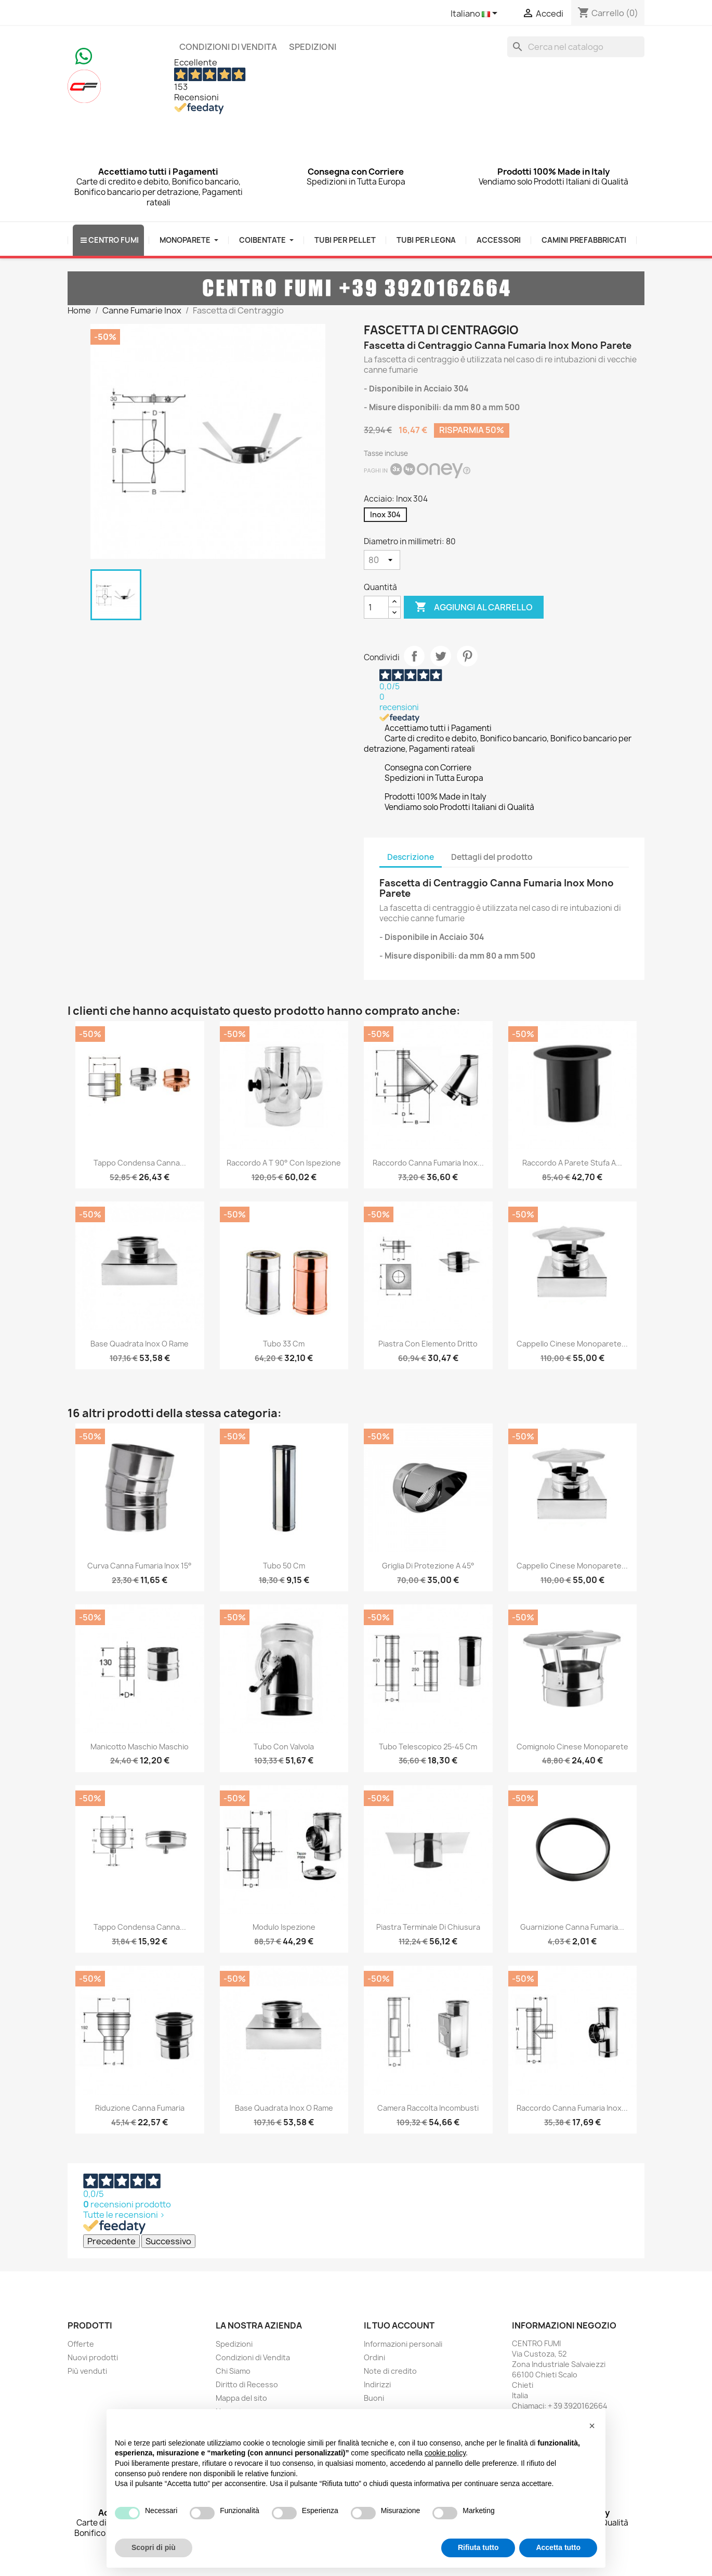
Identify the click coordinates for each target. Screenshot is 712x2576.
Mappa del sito (241, 2398)
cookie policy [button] (445, 2453)
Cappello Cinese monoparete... (572, 1344)
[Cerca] (575, 46)
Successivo (168, 2241)
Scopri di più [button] (153, 2547)
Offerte (81, 2344)
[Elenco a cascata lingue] (476, 14)
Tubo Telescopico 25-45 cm (428, 1746)
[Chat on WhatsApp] (83, 55)
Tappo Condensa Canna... (140, 1163)
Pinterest (467, 656)
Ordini (374, 2357)
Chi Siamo (233, 2371)
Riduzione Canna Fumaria (139, 2108)
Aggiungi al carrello (474, 607)
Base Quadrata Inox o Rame (139, 1344)
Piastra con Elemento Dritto (428, 1344)
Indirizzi (377, 2384)
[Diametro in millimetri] (382, 560)
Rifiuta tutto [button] (478, 2547)
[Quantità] (376, 607)
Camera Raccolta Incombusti (428, 2108)
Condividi (414, 656)
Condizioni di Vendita (228, 47)
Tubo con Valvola (284, 1746)
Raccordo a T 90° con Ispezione (284, 1163)
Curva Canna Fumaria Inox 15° (139, 1566)
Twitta (440, 656)
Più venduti (87, 2371)
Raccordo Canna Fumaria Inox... (428, 1163)
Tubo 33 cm (284, 1344)
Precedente (111, 2241)
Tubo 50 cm (284, 1566)
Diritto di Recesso (247, 2384)
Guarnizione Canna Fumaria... (572, 1927)
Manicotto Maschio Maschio (139, 1746)
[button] (592, 2425)
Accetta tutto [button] (558, 2547)
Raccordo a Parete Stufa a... (572, 1163)
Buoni (374, 2398)
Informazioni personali (403, 2344)
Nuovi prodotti (93, 2357)
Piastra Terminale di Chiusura (428, 1927)
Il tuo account (399, 2325)
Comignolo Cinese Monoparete (572, 1746)
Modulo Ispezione (284, 1927)
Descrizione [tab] (410, 857)
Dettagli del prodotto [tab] (492, 857)
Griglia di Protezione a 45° (428, 1566)
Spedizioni (312, 47)
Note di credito (390, 2371)
